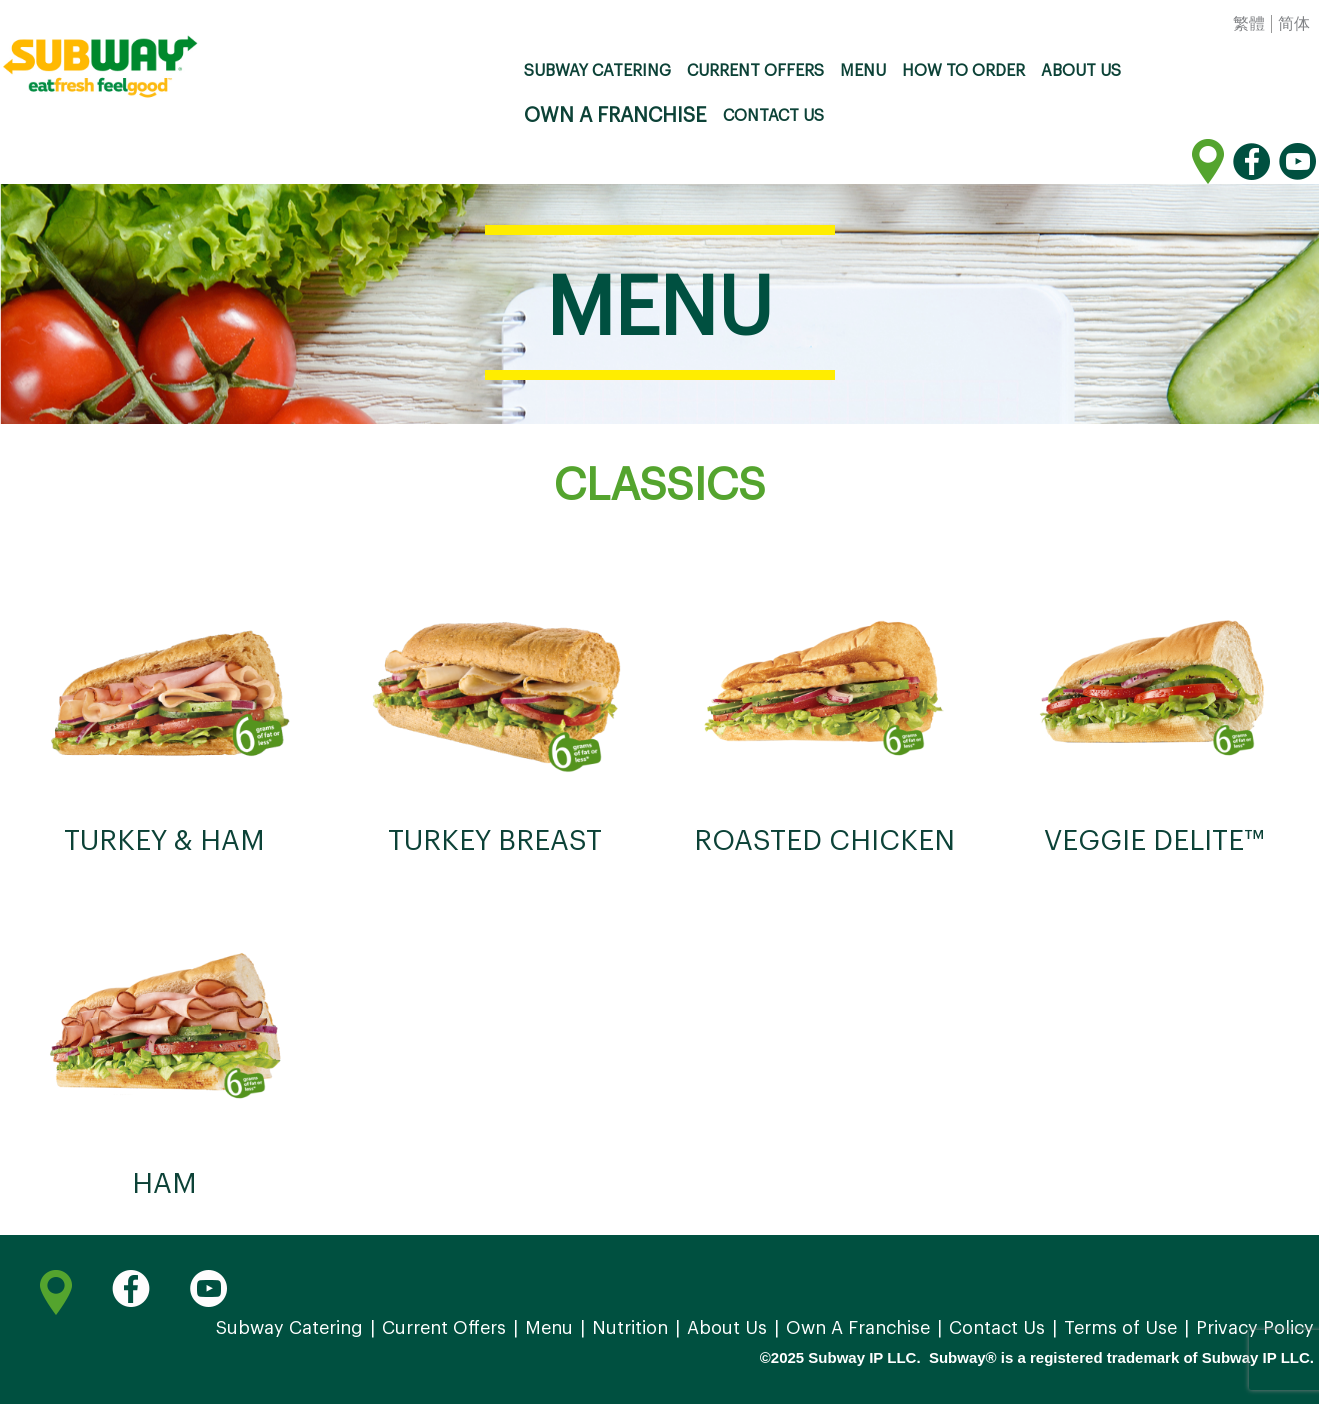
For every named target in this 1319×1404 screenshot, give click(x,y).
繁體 (1249, 24)
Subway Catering (597, 71)
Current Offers (755, 71)
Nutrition (630, 1328)
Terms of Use (1120, 1328)
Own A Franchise (615, 116)
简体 (1294, 24)
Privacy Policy (1255, 1328)
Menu (863, 71)
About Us (1081, 71)
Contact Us (773, 116)
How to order (963, 71)
